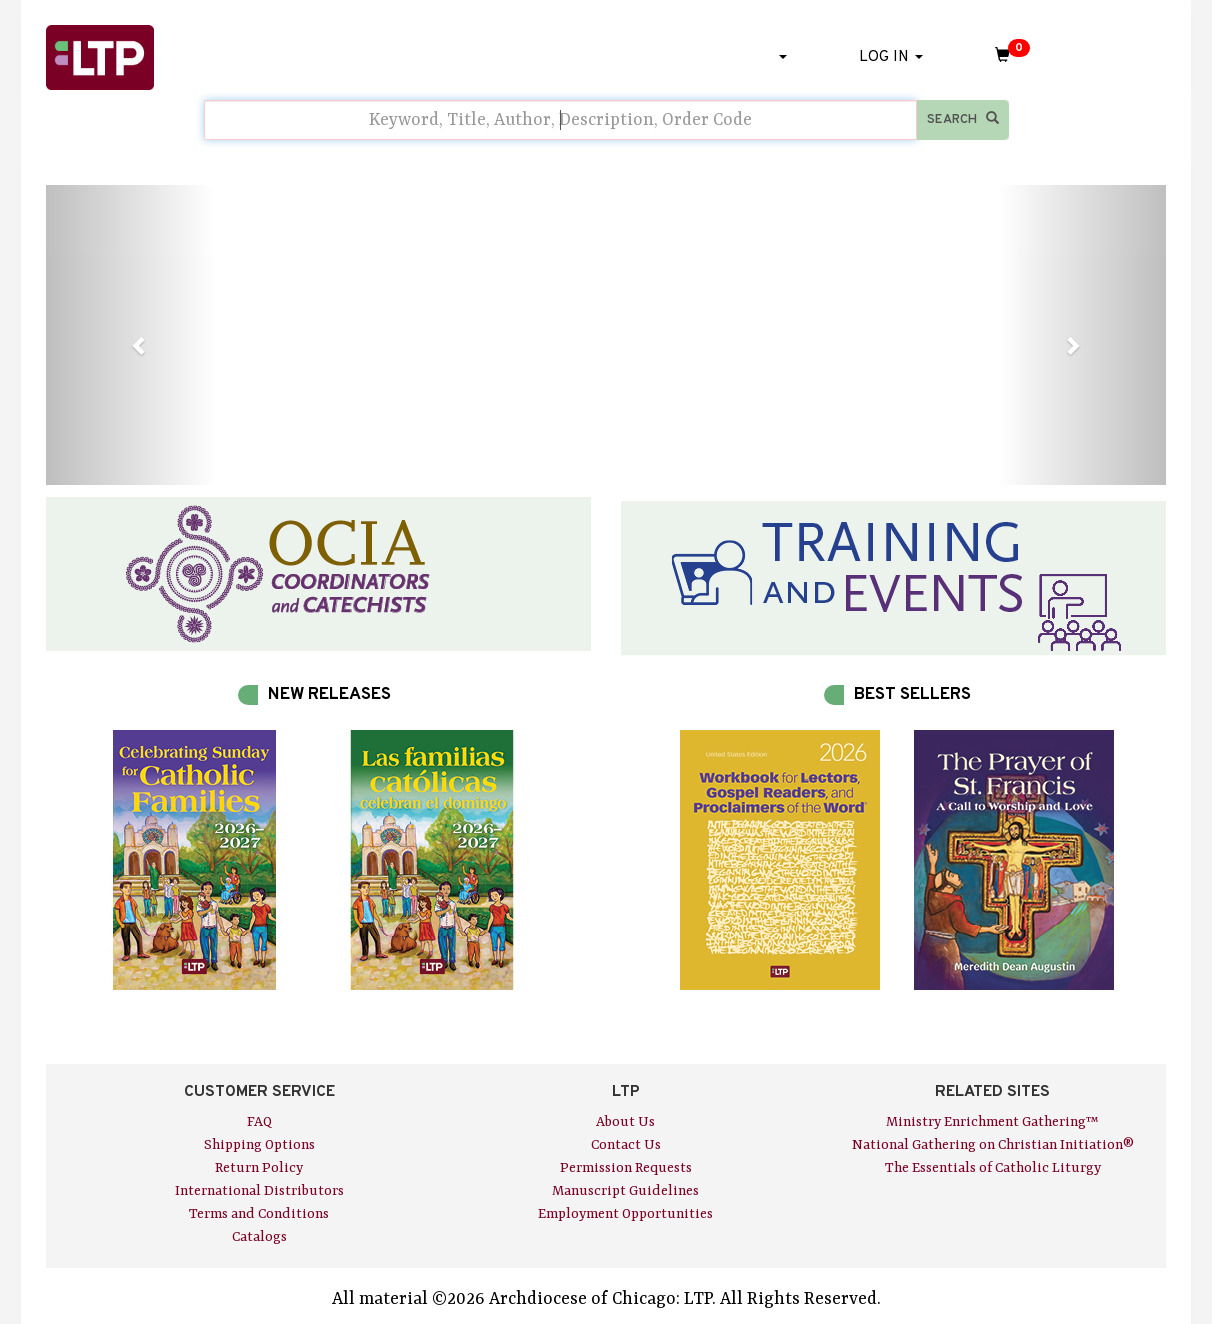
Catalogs (259, 1237)
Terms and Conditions (259, 1214)
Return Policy (259, 1168)
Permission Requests (626, 1168)
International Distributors (259, 1191)
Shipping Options (259, 1145)
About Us (625, 1122)
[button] (130, 335)
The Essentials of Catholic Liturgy (993, 1168)
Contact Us (626, 1145)
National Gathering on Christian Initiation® (993, 1145)
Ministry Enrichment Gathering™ (992, 1122)
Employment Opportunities (625, 1214)
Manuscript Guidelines (625, 1191)
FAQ (259, 1122)
